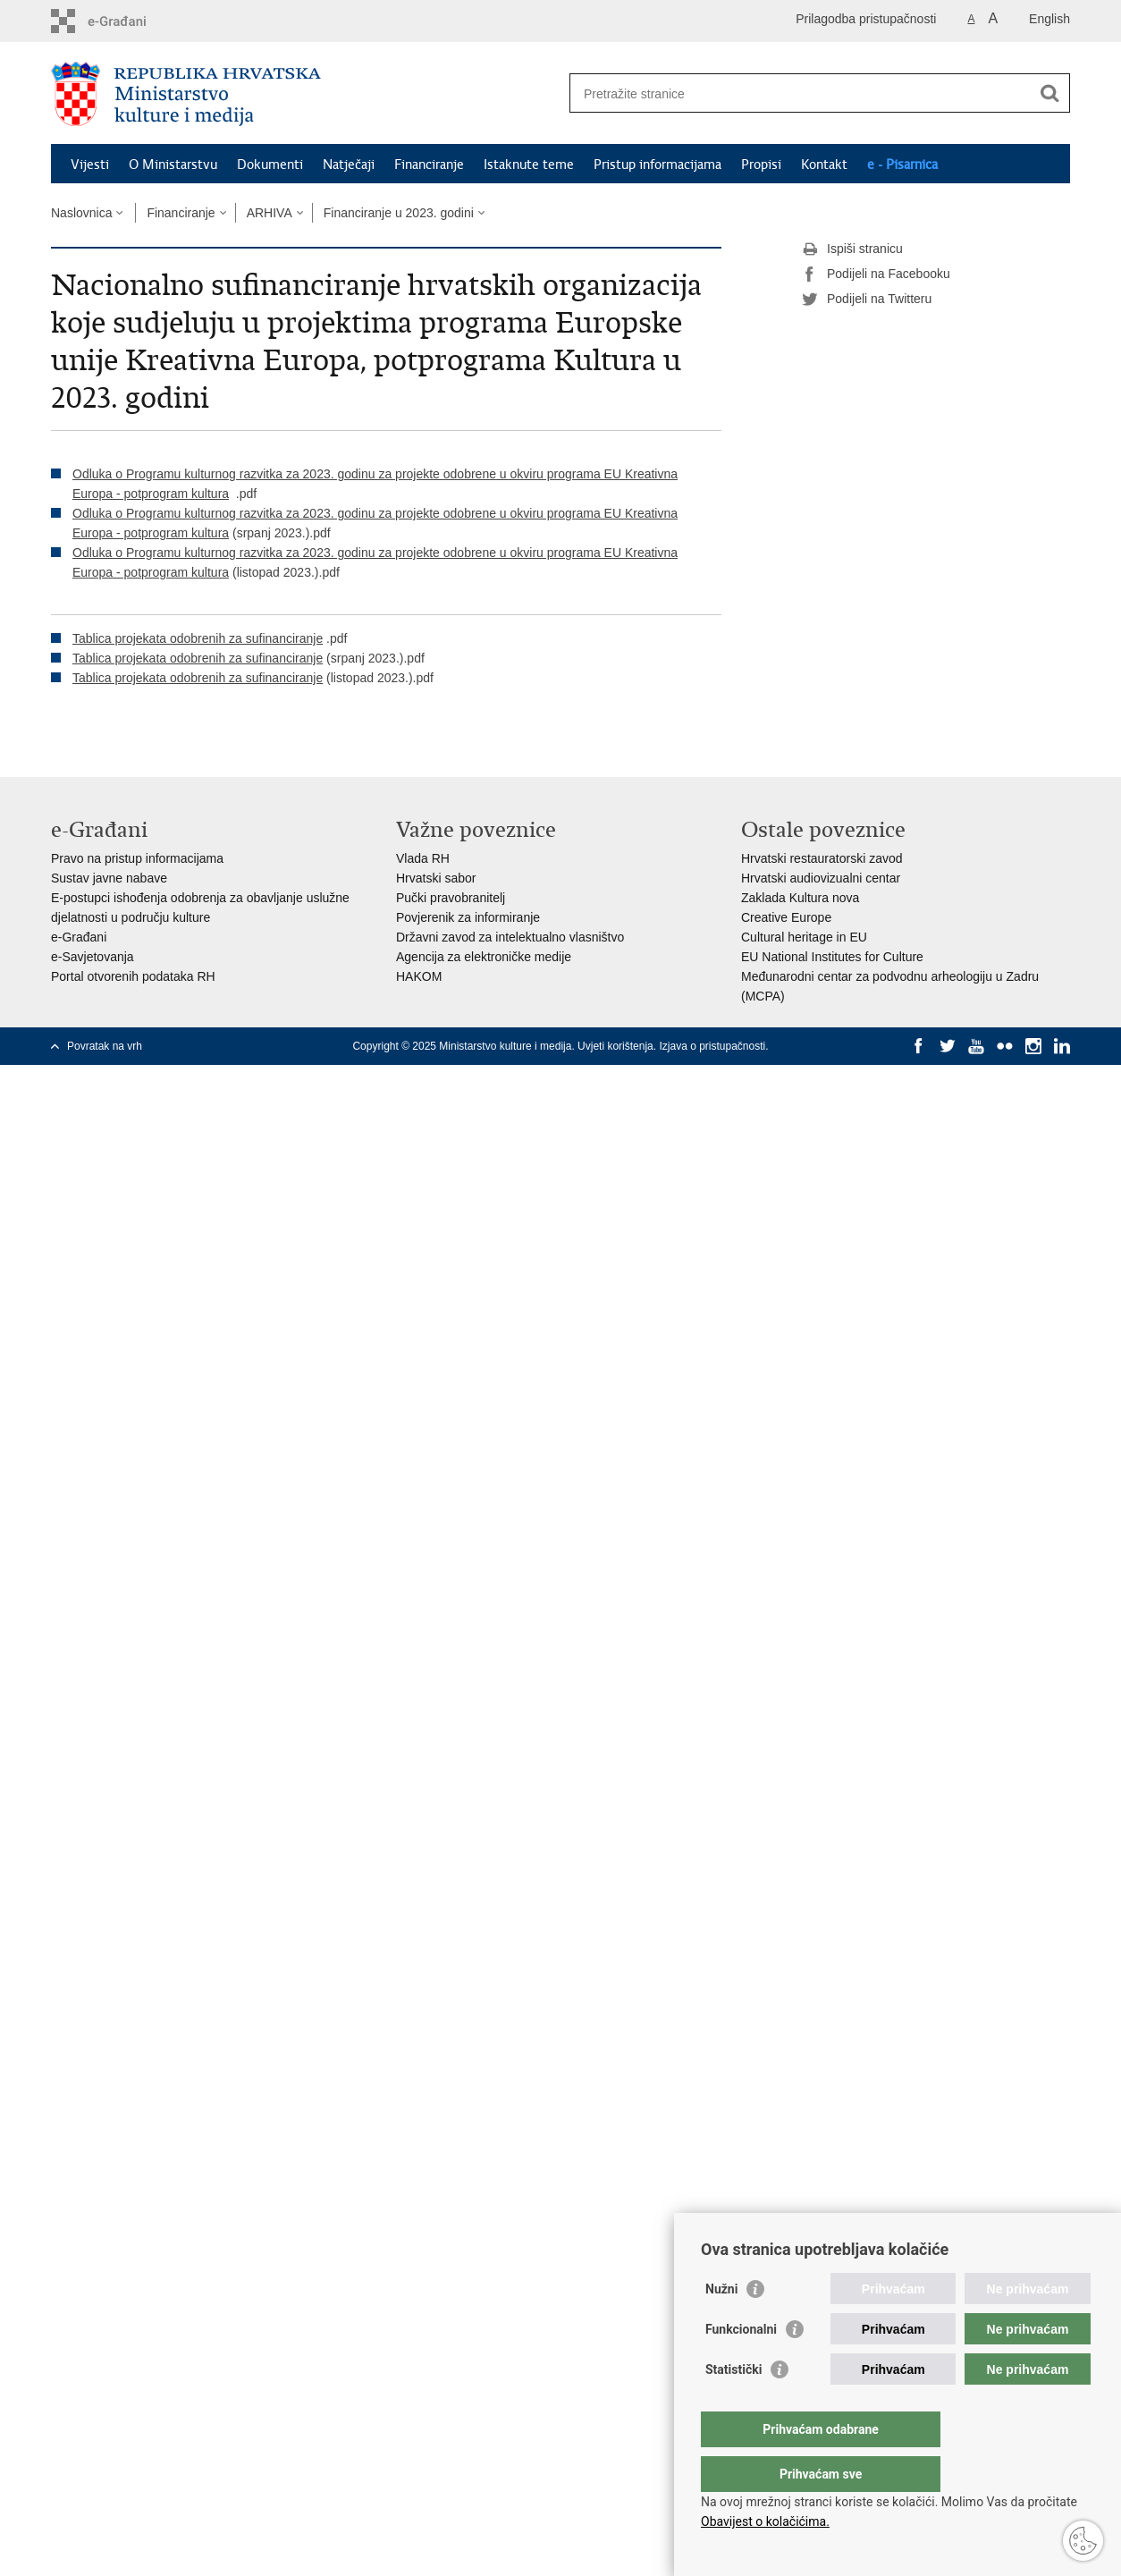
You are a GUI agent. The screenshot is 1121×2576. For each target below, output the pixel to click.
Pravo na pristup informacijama (137, 858)
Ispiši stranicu (852, 249)
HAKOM (419, 976)
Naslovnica (81, 213)
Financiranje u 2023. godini (399, 213)
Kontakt (824, 164)
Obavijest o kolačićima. (765, 2521)
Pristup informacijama (657, 164)
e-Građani (78, 937)
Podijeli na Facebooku (876, 274)
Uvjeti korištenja (615, 1046)
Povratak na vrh (104, 1046)
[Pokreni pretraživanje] (1049, 93)
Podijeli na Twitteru (866, 299)
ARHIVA (269, 213)
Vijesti (90, 164)
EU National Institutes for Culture (832, 957)
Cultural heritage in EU (804, 937)
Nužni (721, 2325)
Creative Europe (786, 917)
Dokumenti (270, 164)
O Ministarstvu (173, 164)
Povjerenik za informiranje (468, 917)
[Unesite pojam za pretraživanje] (800, 93)
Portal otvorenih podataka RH (133, 976)
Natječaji (349, 164)
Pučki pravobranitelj (450, 898)
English (1049, 19)
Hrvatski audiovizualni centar (820, 878)
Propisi (761, 164)
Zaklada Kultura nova (800, 898)
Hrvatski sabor (436, 878)
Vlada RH (423, 858)
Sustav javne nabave (109, 878)
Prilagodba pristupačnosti (866, 19)
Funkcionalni (741, 2365)
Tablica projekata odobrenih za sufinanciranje (197, 638)
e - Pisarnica (902, 164)
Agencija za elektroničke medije (483, 957)
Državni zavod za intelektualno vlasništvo (510, 937)
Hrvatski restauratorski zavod (822, 858)
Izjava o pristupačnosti (712, 1046)
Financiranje (429, 164)
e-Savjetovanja (92, 957)
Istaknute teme (529, 164)
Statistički (733, 2405)
